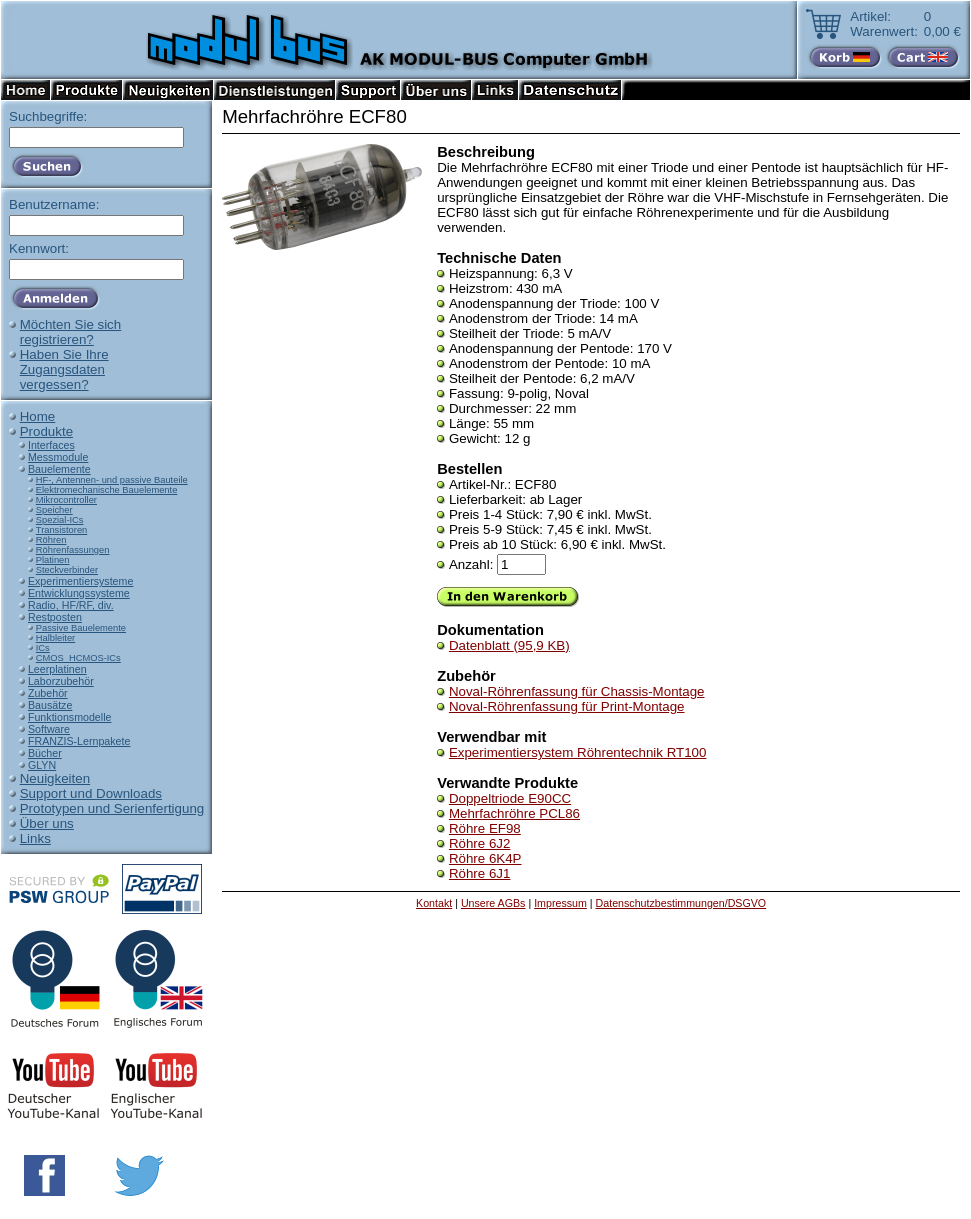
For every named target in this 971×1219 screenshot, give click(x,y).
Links (35, 838)
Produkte (46, 431)
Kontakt (434, 903)
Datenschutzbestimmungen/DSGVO (681, 903)
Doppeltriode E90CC (510, 798)
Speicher (54, 510)
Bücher (45, 753)
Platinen (53, 560)
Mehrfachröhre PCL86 (514, 813)
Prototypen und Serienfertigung (112, 808)
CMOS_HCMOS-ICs (78, 658)
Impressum (560, 903)
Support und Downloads (91, 793)
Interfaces (51, 445)
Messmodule (58, 457)
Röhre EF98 (485, 828)
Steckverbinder (67, 570)
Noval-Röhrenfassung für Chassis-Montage (577, 691)
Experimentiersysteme (80, 581)
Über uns (47, 823)
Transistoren (62, 530)
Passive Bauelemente (81, 628)
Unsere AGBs (493, 903)
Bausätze (50, 705)
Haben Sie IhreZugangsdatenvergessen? (64, 369)
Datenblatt (509, 645)
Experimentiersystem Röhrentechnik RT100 (578, 752)
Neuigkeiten (55, 778)
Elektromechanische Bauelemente (107, 490)
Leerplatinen (57, 669)
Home (38, 416)
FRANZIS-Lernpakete (79, 741)
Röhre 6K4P (485, 858)
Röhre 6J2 (480, 843)
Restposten (55, 617)
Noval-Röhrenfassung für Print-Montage (567, 706)
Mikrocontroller (66, 500)
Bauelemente (59, 469)
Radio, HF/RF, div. (71, 605)
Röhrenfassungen (73, 550)
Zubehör (48, 693)
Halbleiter (55, 638)
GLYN (42, 765)
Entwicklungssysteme (79, 593)
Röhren (51, 540)
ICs (43, 648)
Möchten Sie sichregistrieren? (71, 332)
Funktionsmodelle (70, 717)
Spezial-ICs (60, 520)
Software (49, 729)
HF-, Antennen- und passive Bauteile (112, 480)
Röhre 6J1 (480, 873)
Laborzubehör (61, 681)
